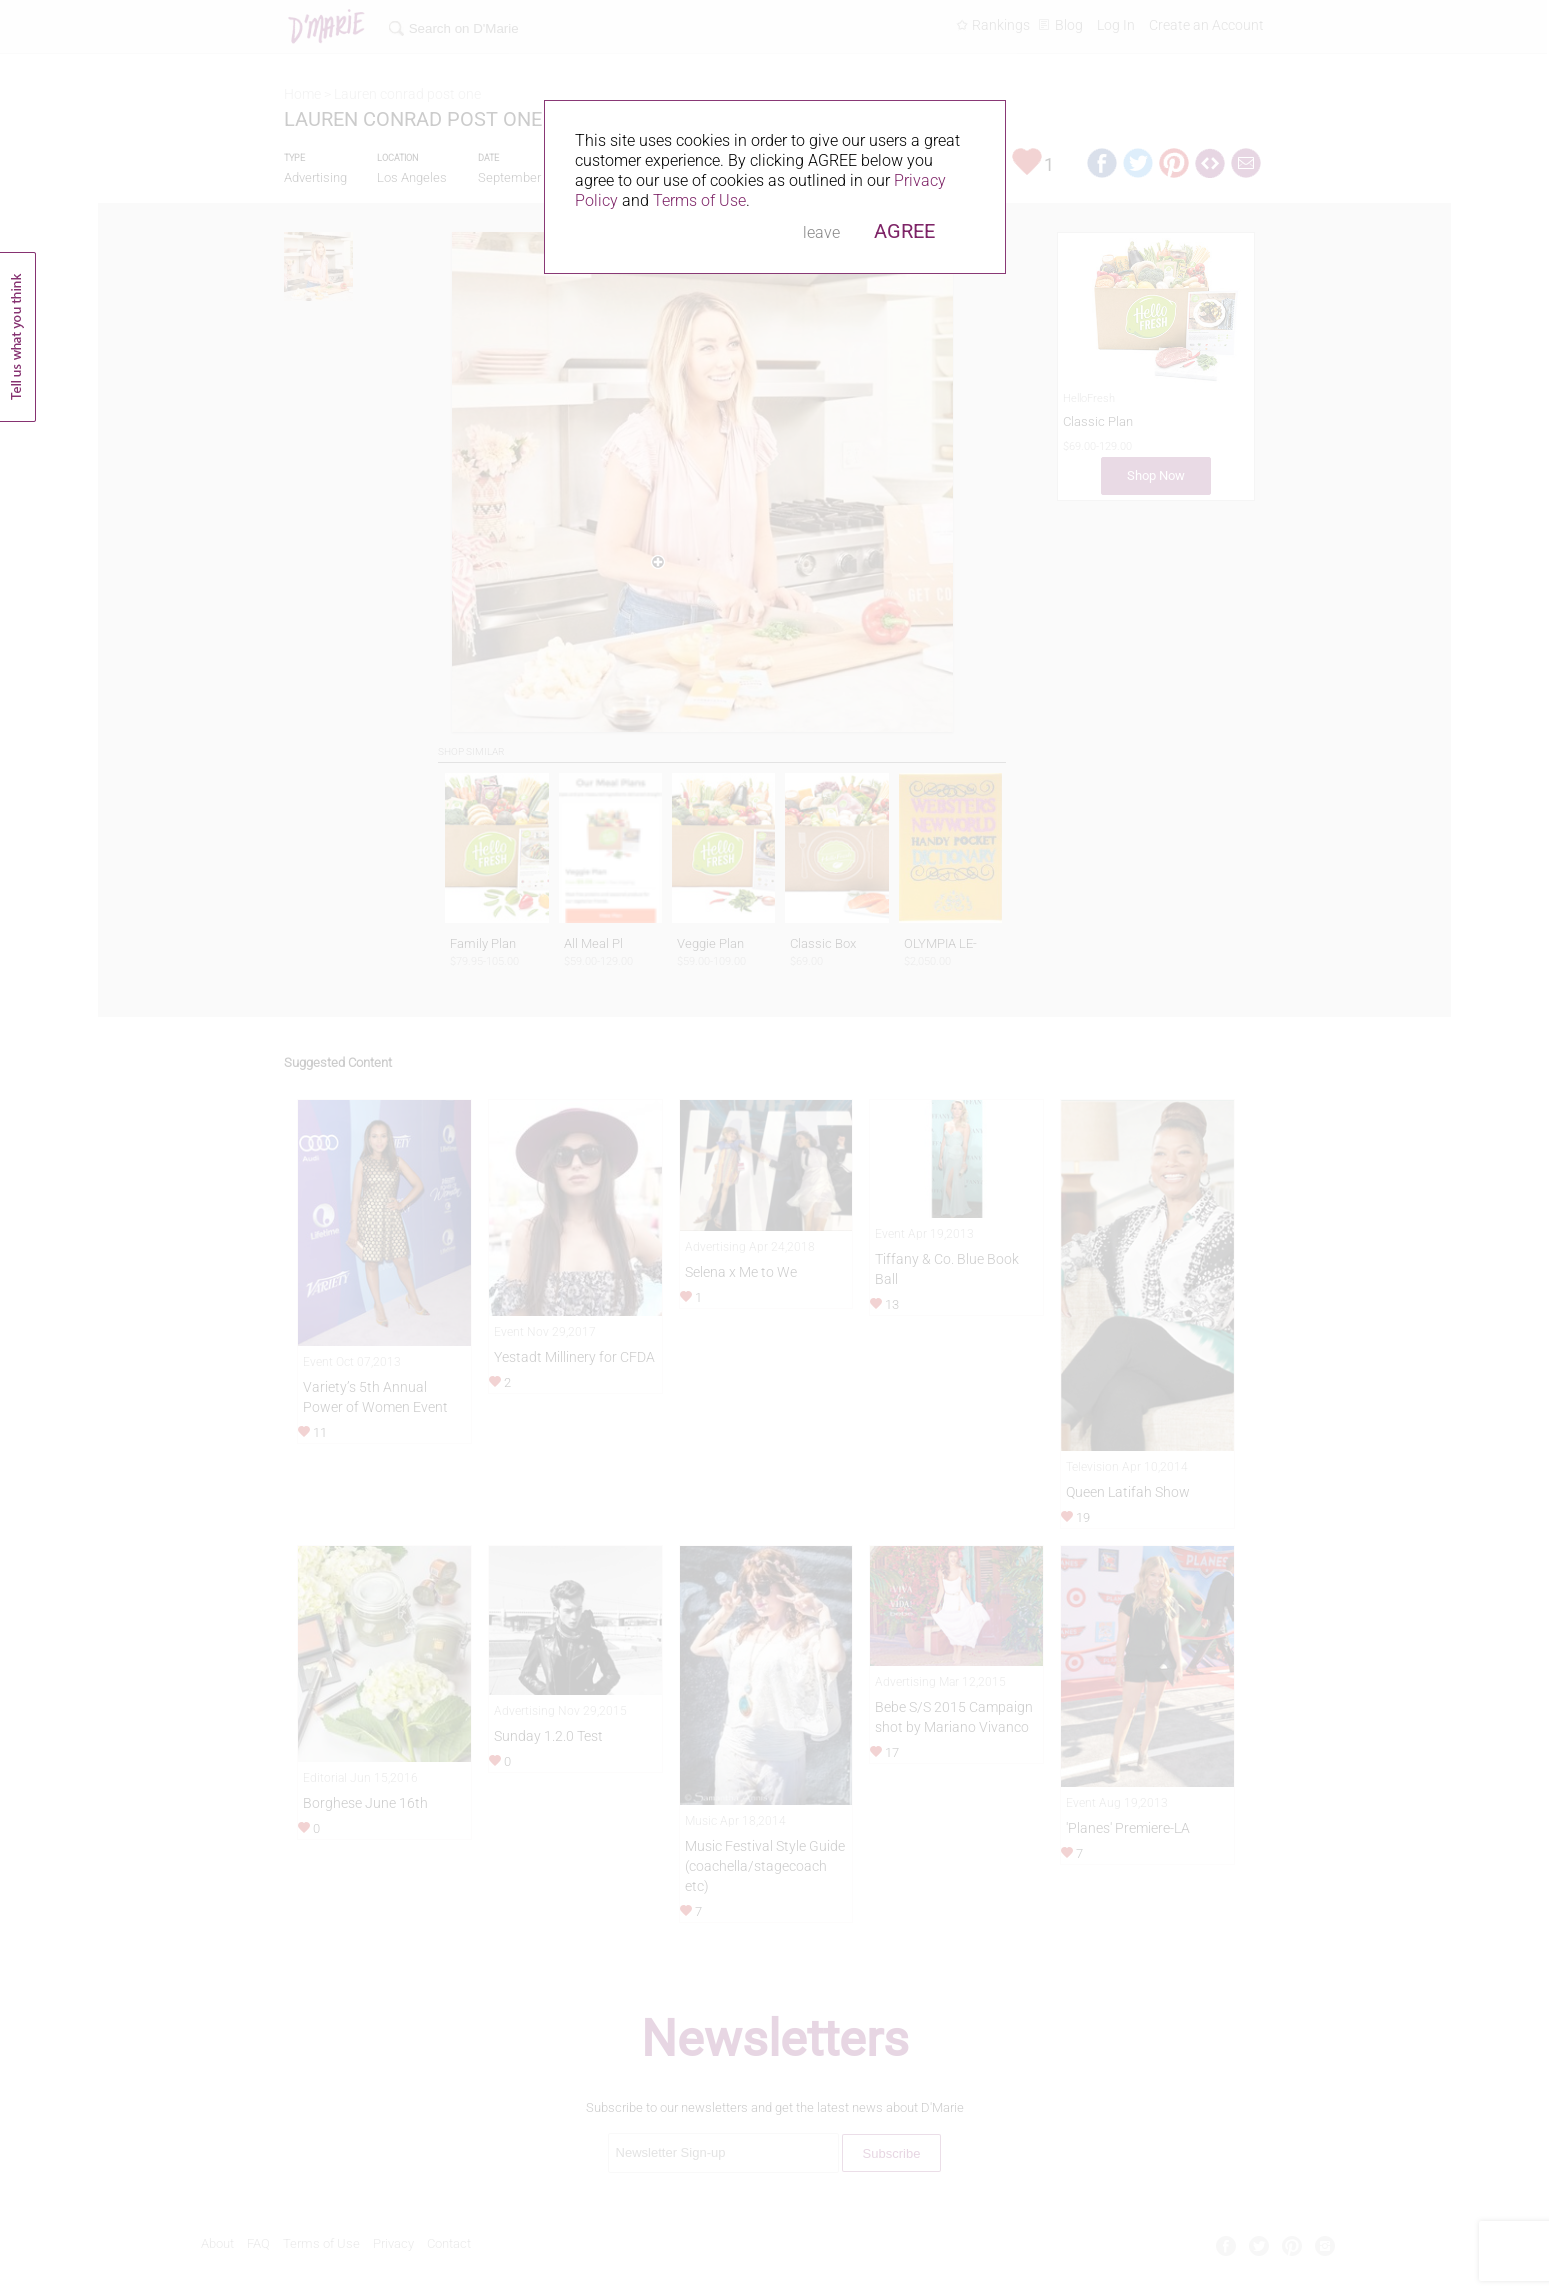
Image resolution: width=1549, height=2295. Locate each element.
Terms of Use (699, 200)
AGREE (904, 231)
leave (821, 232)
